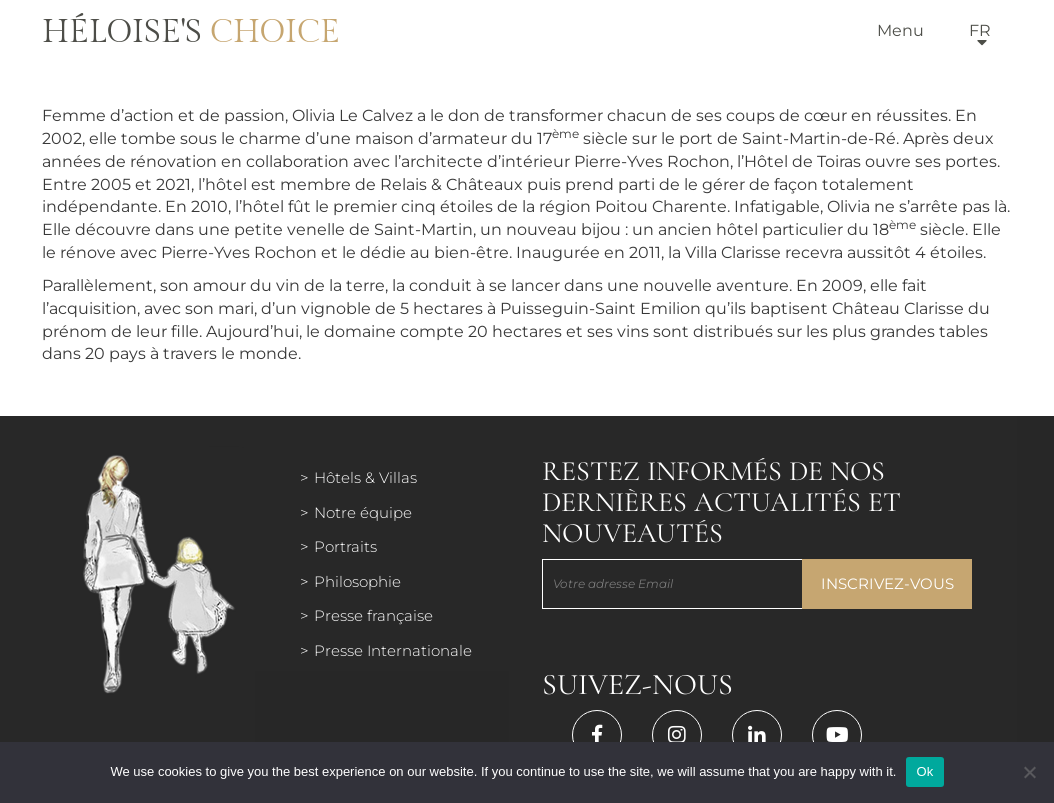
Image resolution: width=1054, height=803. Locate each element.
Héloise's (191, 32)
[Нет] (1029, 772)
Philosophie (357, 581)
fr (980, 30)
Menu (900, 30)
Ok (924, 771)
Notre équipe (363, 512)
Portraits (345, 546)
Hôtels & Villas (365, 477)
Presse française (373, 615)
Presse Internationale (393, 650)
